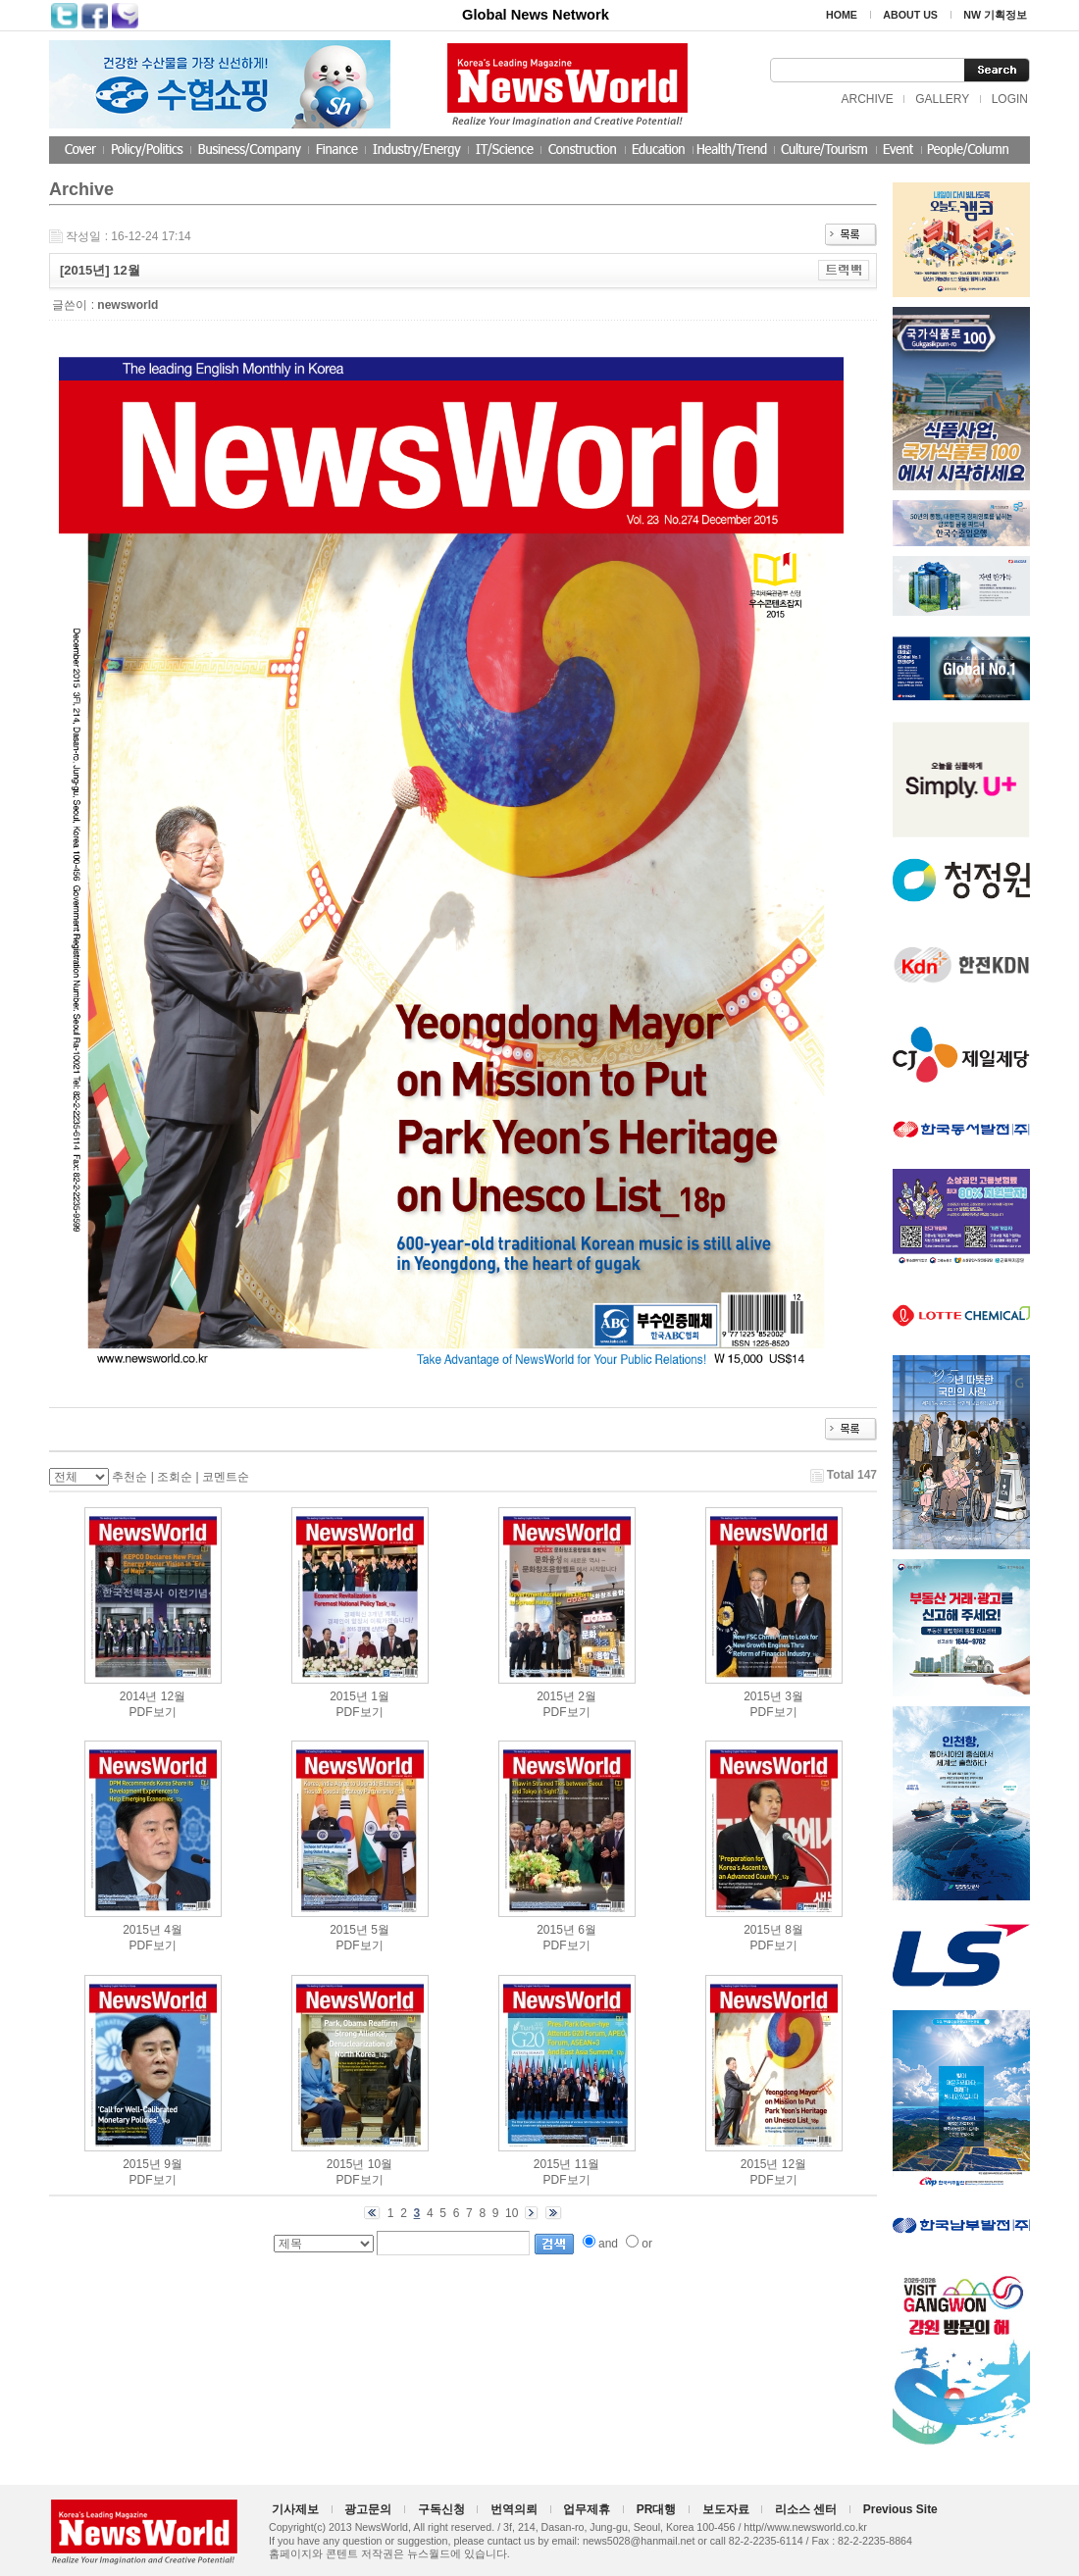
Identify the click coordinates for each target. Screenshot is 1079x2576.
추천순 (129, 1477)
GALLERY (942, 99)
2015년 (349, 1696)
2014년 (139, 1696)
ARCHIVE (867, 99)
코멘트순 (225, 1477)
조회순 (174, 1477)
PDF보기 (153, 1712)
